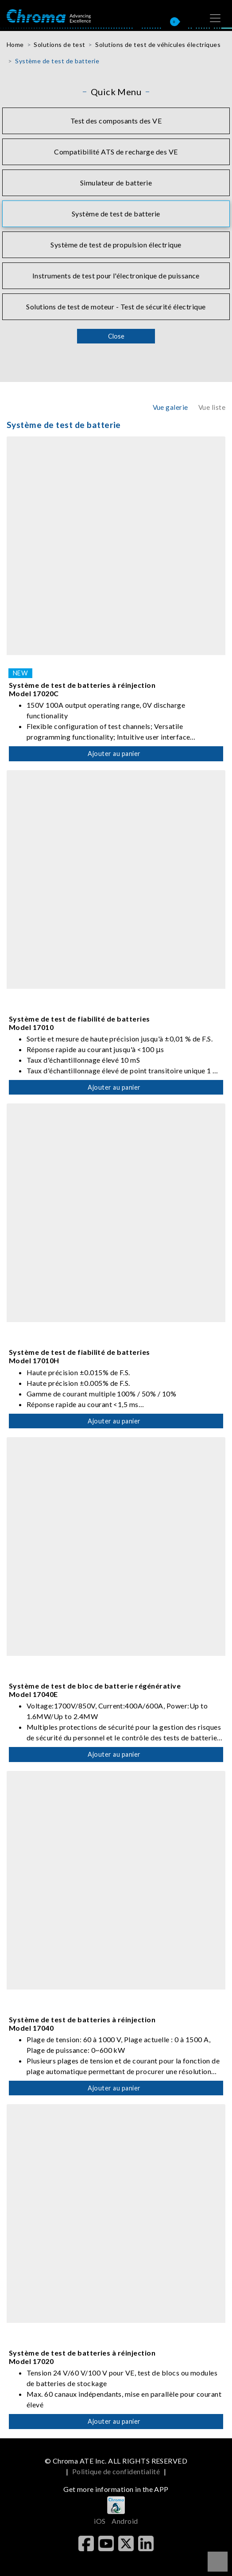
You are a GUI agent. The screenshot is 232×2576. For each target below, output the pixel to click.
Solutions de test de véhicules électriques (157, 44)
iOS (99, 2521)
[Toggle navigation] (215, 18)
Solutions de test (59, 44)
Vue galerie (170, 407)
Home (15, 44)
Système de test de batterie (57, 61)
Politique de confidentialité (116, 2471)
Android (125, 2521)
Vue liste (211, 407)
